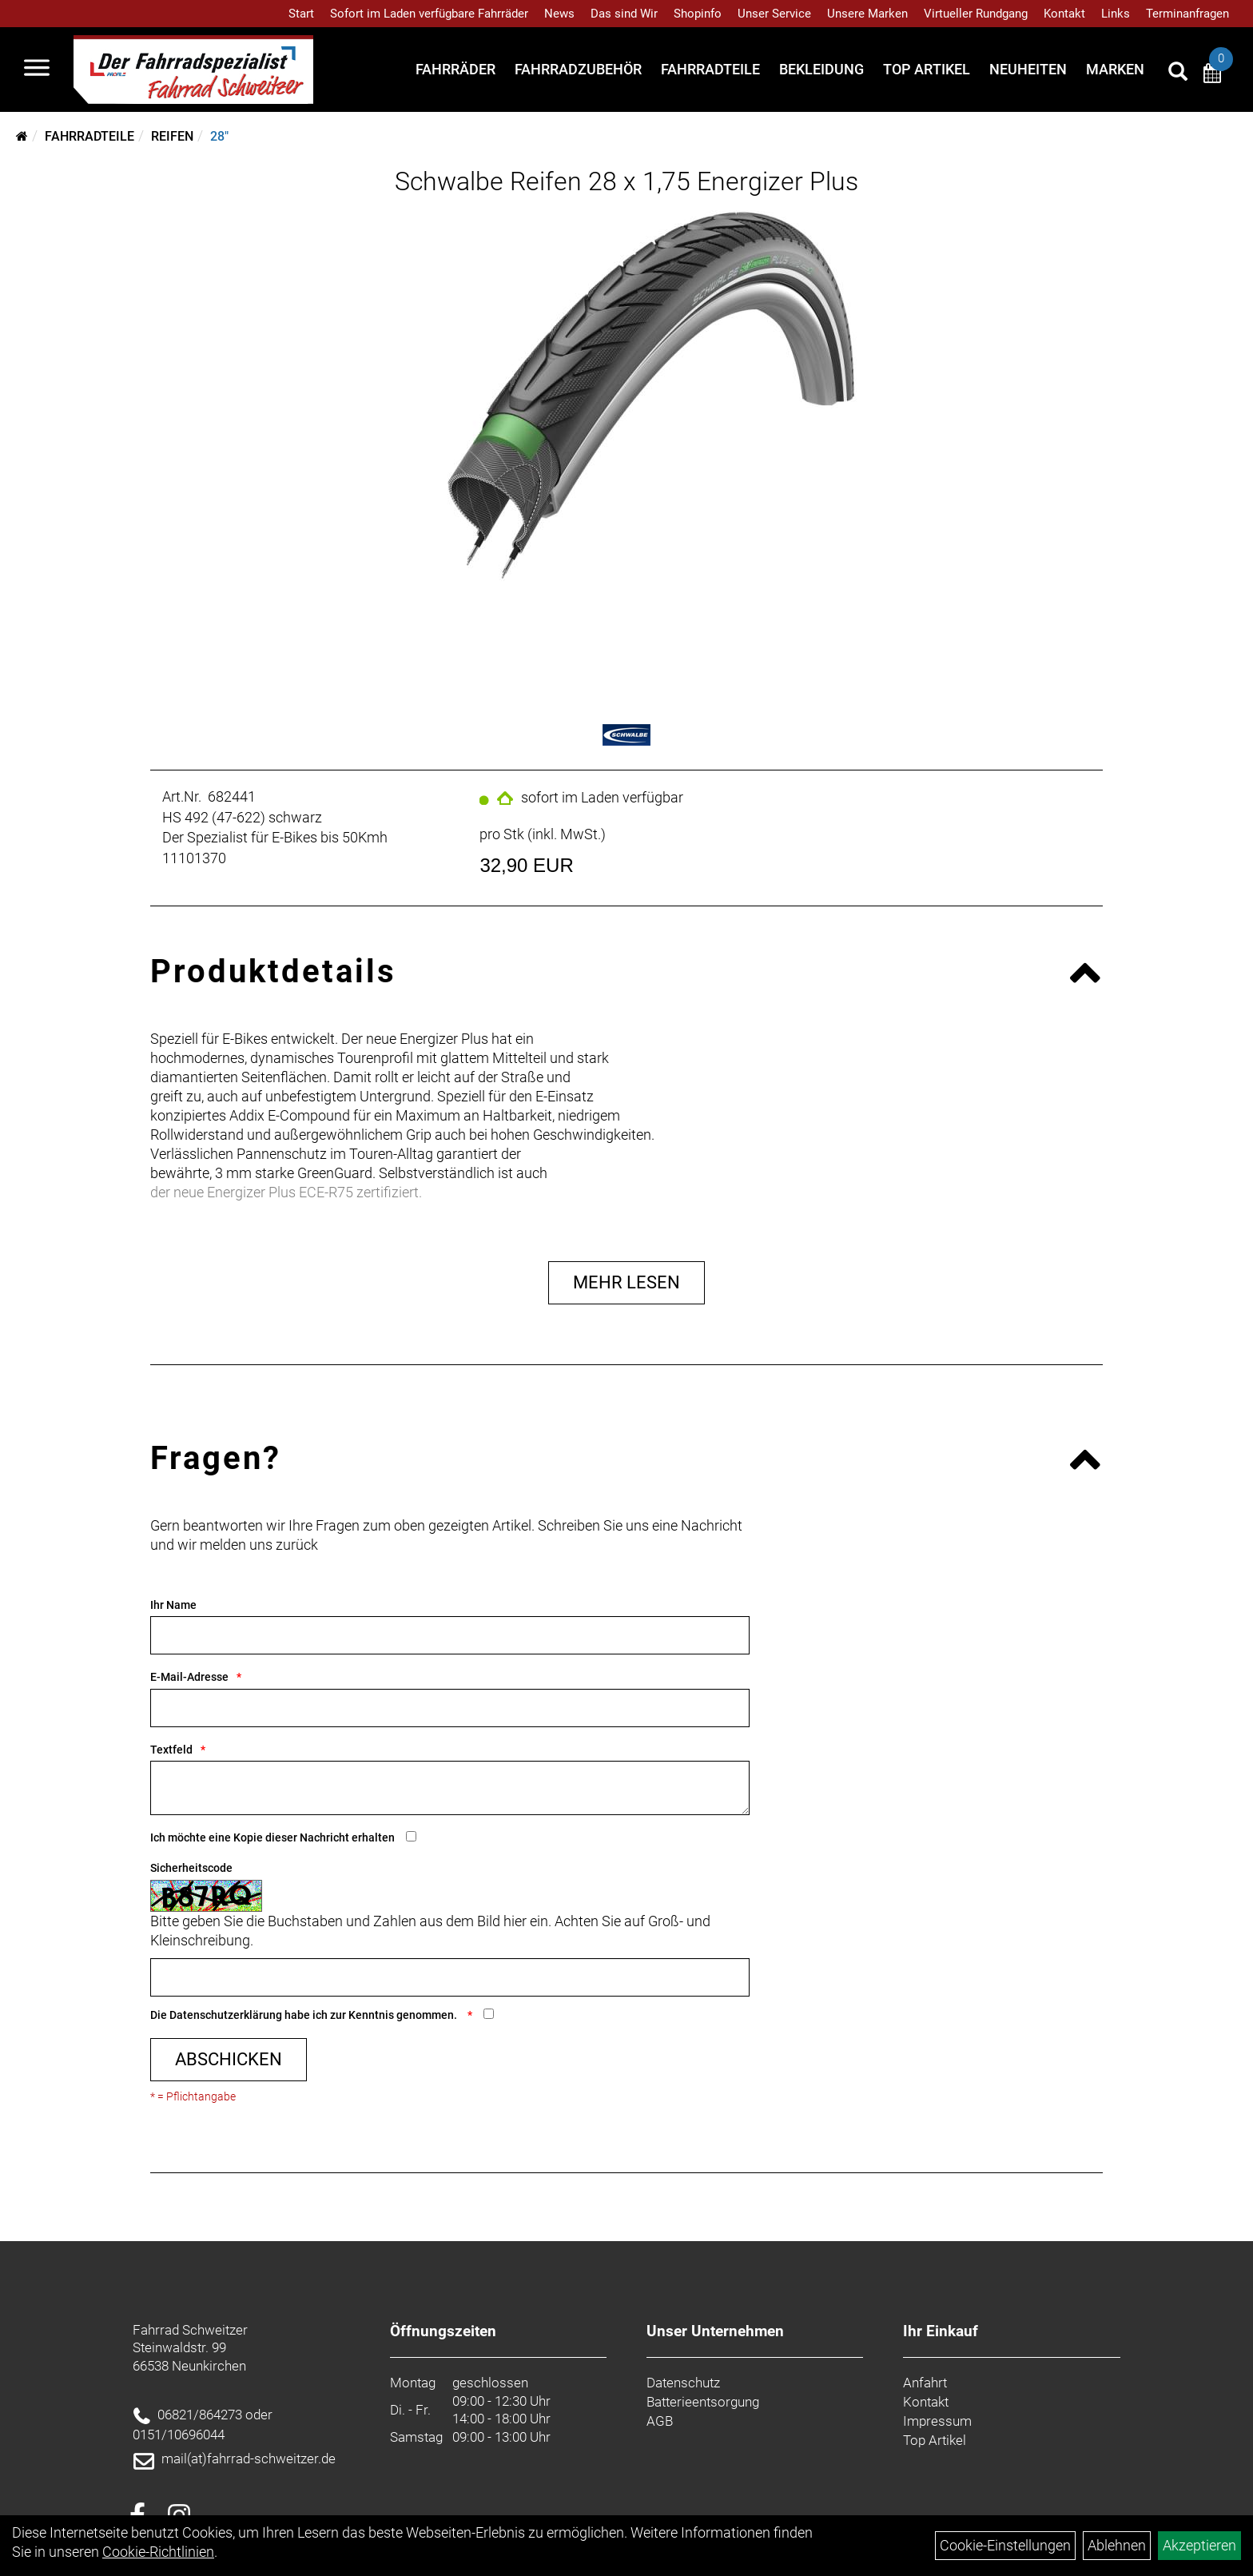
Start (301, 13)
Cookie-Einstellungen (1005, 2545)
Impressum (937, 2421)
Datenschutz (683, 2383)
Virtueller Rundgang (976, 13)
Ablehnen (1117, 2545)
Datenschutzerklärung (225, 2015)
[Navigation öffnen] (37, 69)
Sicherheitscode (191, 1867)
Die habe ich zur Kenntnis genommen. (304, 2015)
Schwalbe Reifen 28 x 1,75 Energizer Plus (626, 181)
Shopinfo (698, 13)
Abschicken (228, 2059)
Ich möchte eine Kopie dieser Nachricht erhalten (272, 1837)
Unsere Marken (867, 13)
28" (219, 136)
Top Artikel (926, 69)
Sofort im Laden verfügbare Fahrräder (429, 13)
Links (1115, 13)
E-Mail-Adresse (189, 1676)
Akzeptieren (1199, 2545)
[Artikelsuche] (1177, 73)
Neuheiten (1028, 69)
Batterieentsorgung (702, 2402)
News (559, 13)
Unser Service (774, 13)
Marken (1115, 69)
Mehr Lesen (626, 1282)
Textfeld (171, 1749)
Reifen (172, 136)
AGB (659, 2421)
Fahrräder (455, 69)
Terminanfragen (1187, 13)
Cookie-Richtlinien (158, 2551)
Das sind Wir (624, 13)
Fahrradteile (710, 69)
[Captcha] (450, 1977)
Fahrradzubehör (578, 69)
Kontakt (1064, 13)
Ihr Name (173, 1605)
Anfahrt (925, 2383)
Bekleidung (821, 69)
